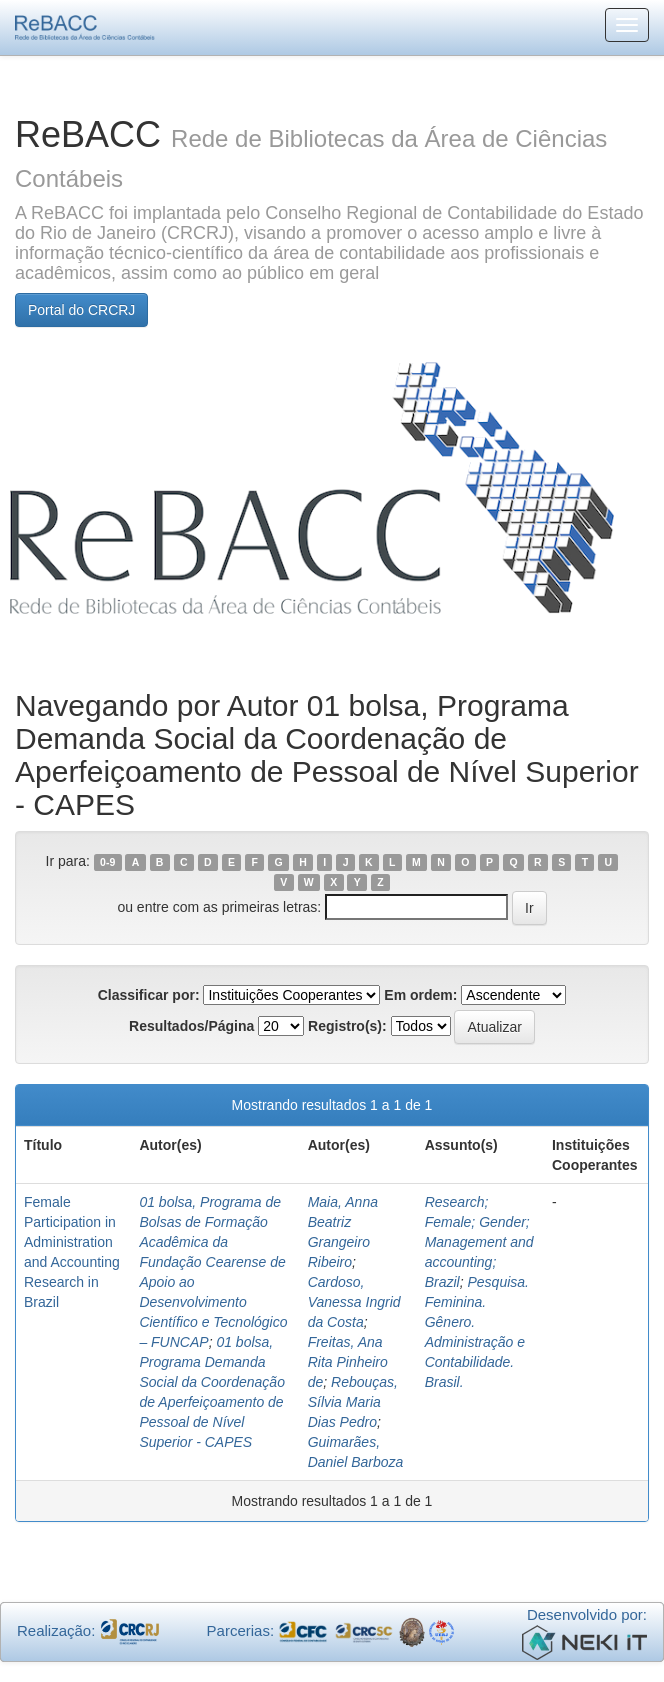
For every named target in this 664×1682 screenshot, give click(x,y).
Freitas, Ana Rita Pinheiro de (348, 1362)
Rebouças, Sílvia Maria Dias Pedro (353, 1402)
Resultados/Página (191, 1026)
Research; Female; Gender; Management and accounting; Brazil (479, 1242)
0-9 (107, 862)
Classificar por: (149, 995)
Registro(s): (347, 1026)
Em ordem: (420, 995)
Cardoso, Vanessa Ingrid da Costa (354, 1302)
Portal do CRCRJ (81, 310)
